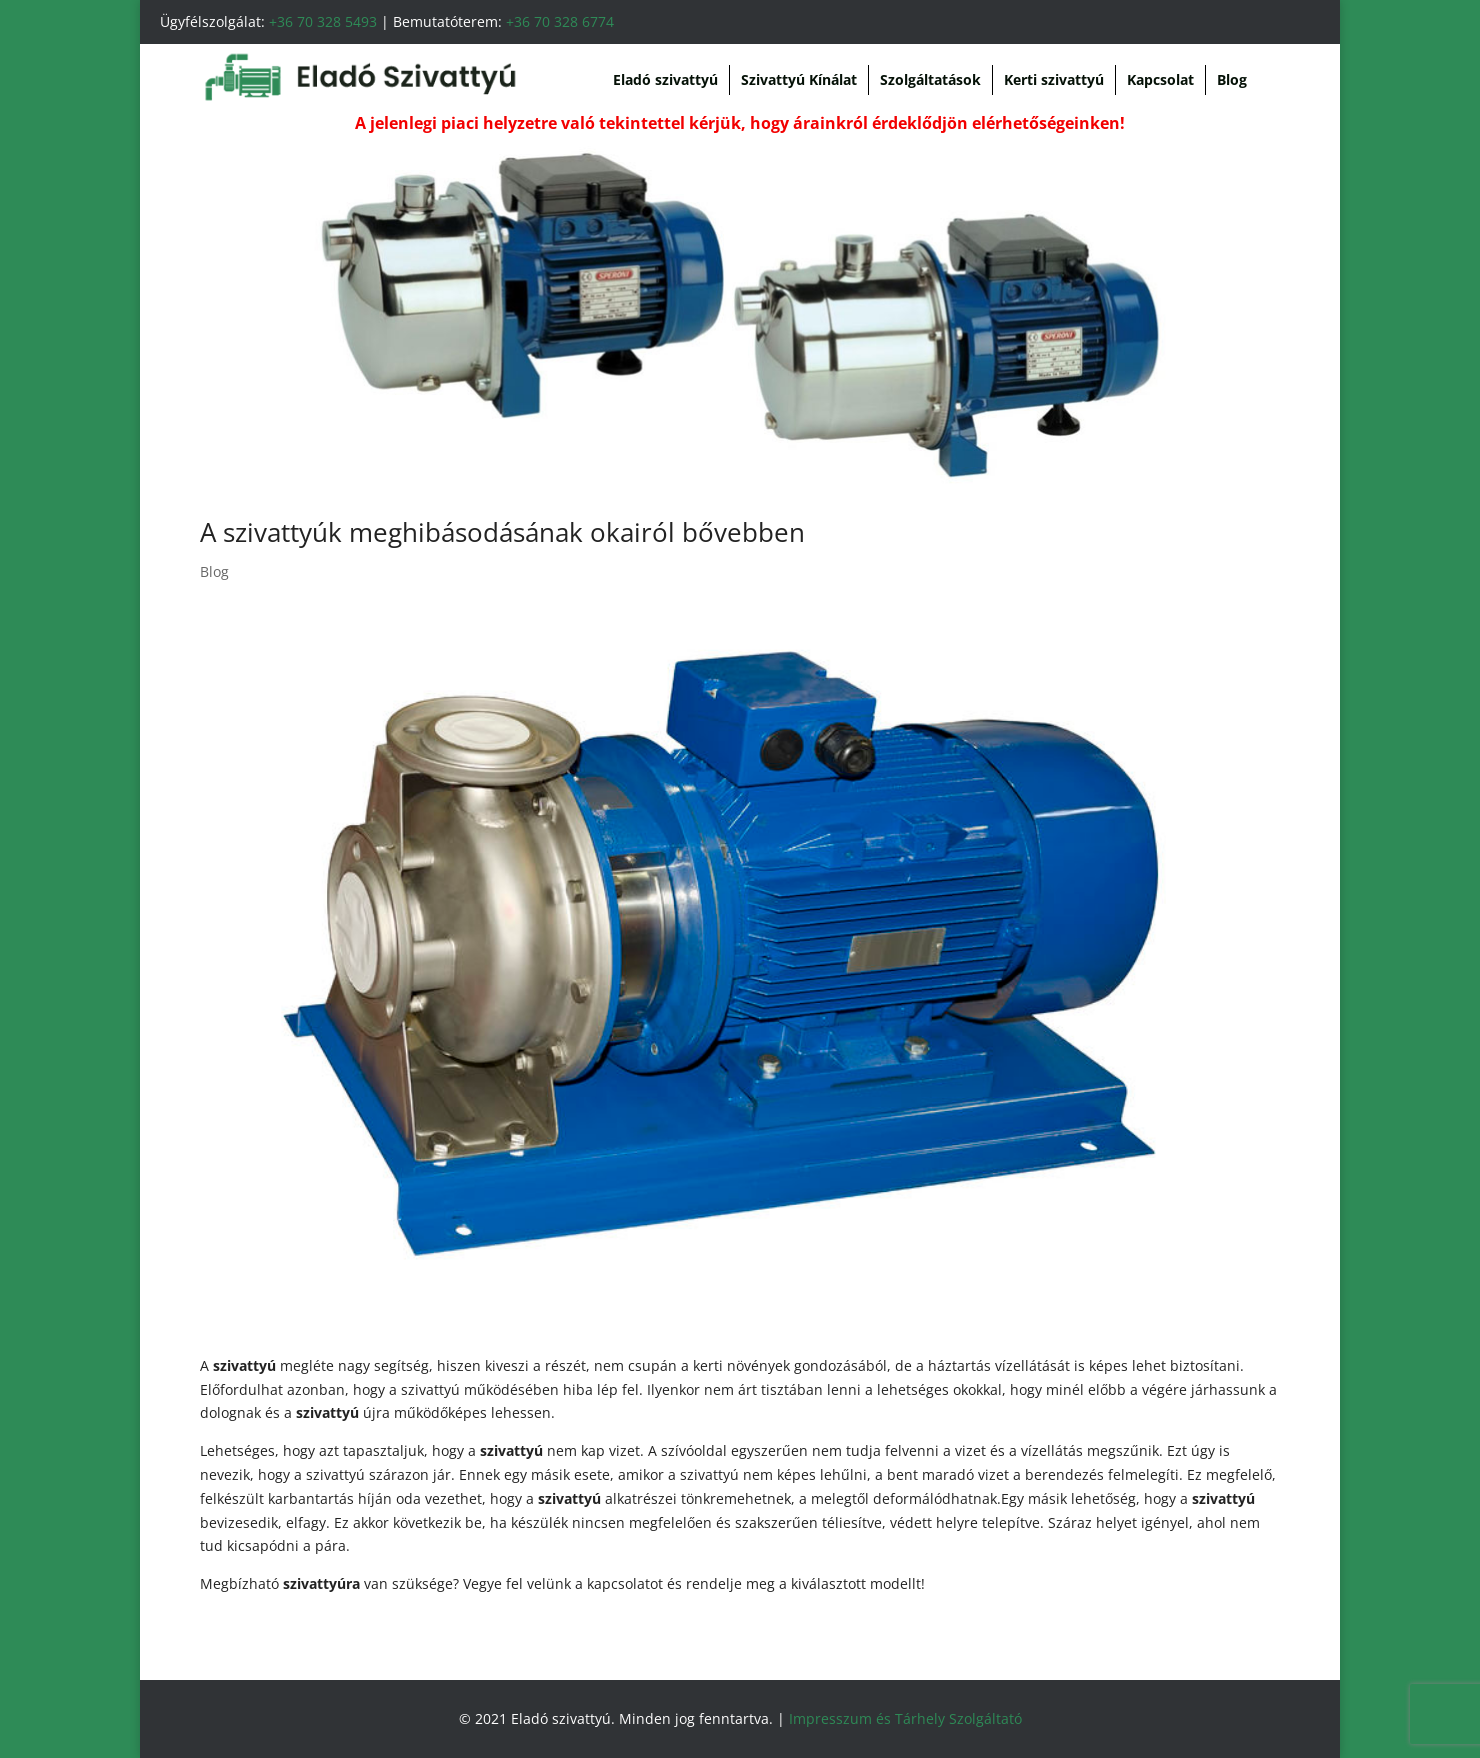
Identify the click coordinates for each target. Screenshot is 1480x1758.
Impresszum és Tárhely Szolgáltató (905, 1718)
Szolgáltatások (930, 79)
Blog (1232, 79)
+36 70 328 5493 (323, 21)
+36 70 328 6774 (560, 21)
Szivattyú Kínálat (799, 79)
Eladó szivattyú (665, 79)
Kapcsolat (1160, 79)
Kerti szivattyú (1054, 79)
